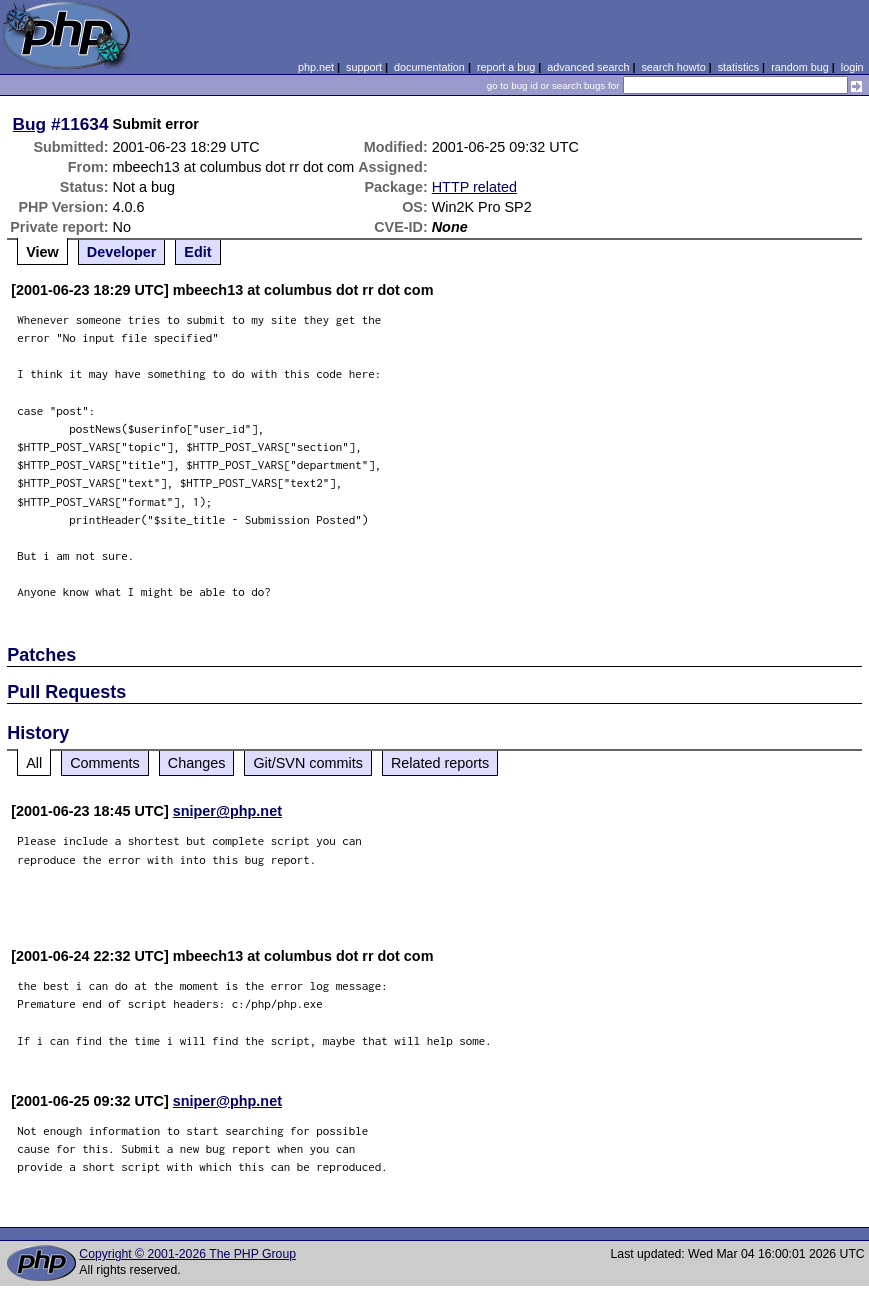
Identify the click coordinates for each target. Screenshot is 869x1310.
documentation (429, 67)
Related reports (440, 763)
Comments (105, 763)
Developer (122, 252)
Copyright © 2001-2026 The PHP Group (187, 1254)
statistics (738, 67)
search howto (673, 67)
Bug (30, 124)
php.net (316, 67)
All (34, 763)
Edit (197, 252)
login (852, 67)
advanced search (588, 67)
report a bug (506, 67)
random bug (800, 67)
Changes (197, 763)
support (364, 67)
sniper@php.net (227, 811)
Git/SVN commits (308, 763)
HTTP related (474, 187)
